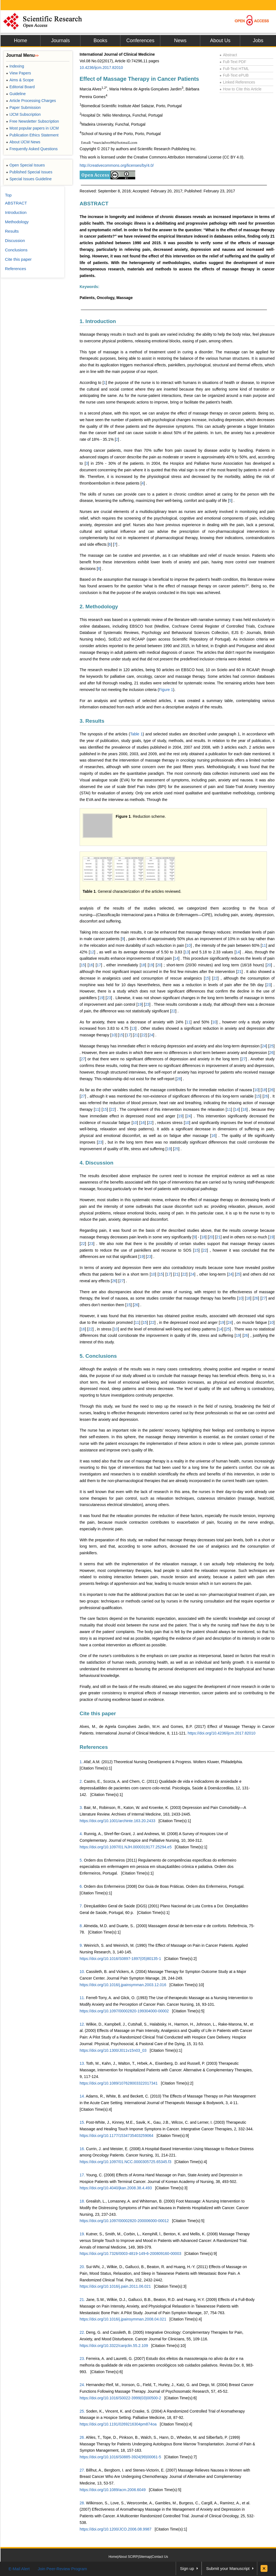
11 (264, 945)
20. (82, 2267)
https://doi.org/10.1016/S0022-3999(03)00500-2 (120, 2398)
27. (82, 2470)
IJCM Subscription (23, 114)
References (94, 1747)
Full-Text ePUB (234, 75)
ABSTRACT (94, 203)
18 (143, 965)
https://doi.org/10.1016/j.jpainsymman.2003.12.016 (123, 1985)
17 (99, 965)
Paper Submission (23, 107)
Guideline (16, 94)
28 (179, 1079)
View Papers (18, 73)
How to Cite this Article (240, 89)
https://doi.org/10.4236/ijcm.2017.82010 (221, 1733)
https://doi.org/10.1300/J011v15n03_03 (113, 2050)
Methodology (17, 221)
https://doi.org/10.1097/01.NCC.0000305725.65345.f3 (125, 2162)
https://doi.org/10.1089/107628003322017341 (119, 2083)
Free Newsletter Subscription (32, 121)
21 (239, 971)
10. (82, 1971)
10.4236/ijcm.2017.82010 (101, 67)
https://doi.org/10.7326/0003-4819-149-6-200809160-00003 (130, 2253)
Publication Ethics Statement (32, 135)
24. (82, 2385)
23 (268, 985)
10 (188, 945)
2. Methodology (99, 606)
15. (82, 2122)
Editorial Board (20, 87)
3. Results (92, 721)
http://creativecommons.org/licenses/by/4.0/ (117, 165)
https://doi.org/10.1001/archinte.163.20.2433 (117, 1821)
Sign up (187, 2568)
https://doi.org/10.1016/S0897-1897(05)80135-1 (120, 1958)
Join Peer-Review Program (62, 2568)
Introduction (15, 212)
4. (81, 1834)
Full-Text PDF (233, 62)
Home (20, 40)
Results (12, 231)
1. (81, 1762)
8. (81, 1926)
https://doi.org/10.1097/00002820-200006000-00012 (124, 2221)
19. (82, 2234)
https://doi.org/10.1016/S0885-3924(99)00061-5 (120, 2457)
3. (81, 1807)
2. (81, 1781)
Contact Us (160, 2557)
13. (82, 2063)
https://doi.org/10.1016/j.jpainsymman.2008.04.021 (123, 2319)
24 (151, 1035)
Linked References (237, 82)
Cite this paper (98, 1713)
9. (81, 1945)
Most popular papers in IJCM (32, 128)
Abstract (228, 55)
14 (238, 952)
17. (82, 2175)
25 (271, 1046)
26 (271, 1052)
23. (82, 2358)
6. (81, 1886)
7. (81, 1906)
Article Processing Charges (31, 100)
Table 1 (136, 734)
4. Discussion (96, 1163)
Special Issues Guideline (29, 179)
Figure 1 (166, 689)
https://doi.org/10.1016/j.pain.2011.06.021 (115, 2286)
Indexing (15, 66)
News (180, 40)
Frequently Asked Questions (32, 149)
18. (82, 2201)
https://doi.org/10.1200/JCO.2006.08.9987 (115, 2529)
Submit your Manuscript (228, 2568)
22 (215, 978)
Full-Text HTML (234, 68)
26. (82, 2437)
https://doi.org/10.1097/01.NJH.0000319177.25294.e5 (126, 1847)
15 (83, 965)
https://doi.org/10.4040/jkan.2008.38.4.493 (116, 2188)
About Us (220, 40)
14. (82, 2096)
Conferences (140, 40)
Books (100, 40)
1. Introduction (98, 321)
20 (159, 965)
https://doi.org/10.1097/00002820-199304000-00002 (124, 2011)
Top (8, 195)
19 (151, 965)
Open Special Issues (25, 165)
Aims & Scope (20, 80)
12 (92, 952)
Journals (60, 40)
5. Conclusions (98, 1356)
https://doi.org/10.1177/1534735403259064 (116, 2135)
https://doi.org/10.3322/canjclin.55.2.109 (114, 2345)
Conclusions (16, 250)
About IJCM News (23, 142)
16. (82, 2149)
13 (187, 952)
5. (81, 1860)
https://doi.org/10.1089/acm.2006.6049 (113, 2490)
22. (82, 2332)
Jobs (258, 40)
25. (82, 2411)
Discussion (15, 240)
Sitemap (145, 2557)
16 (91, 965)
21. (82, 2299)
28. (82, 2503)
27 (83, 1059)
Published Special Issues (29, 172)
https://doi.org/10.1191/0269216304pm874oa (118, 2424)
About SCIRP (128, 2557)
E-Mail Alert (19, 2568)
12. (82, 2024)
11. (82, 1998)
